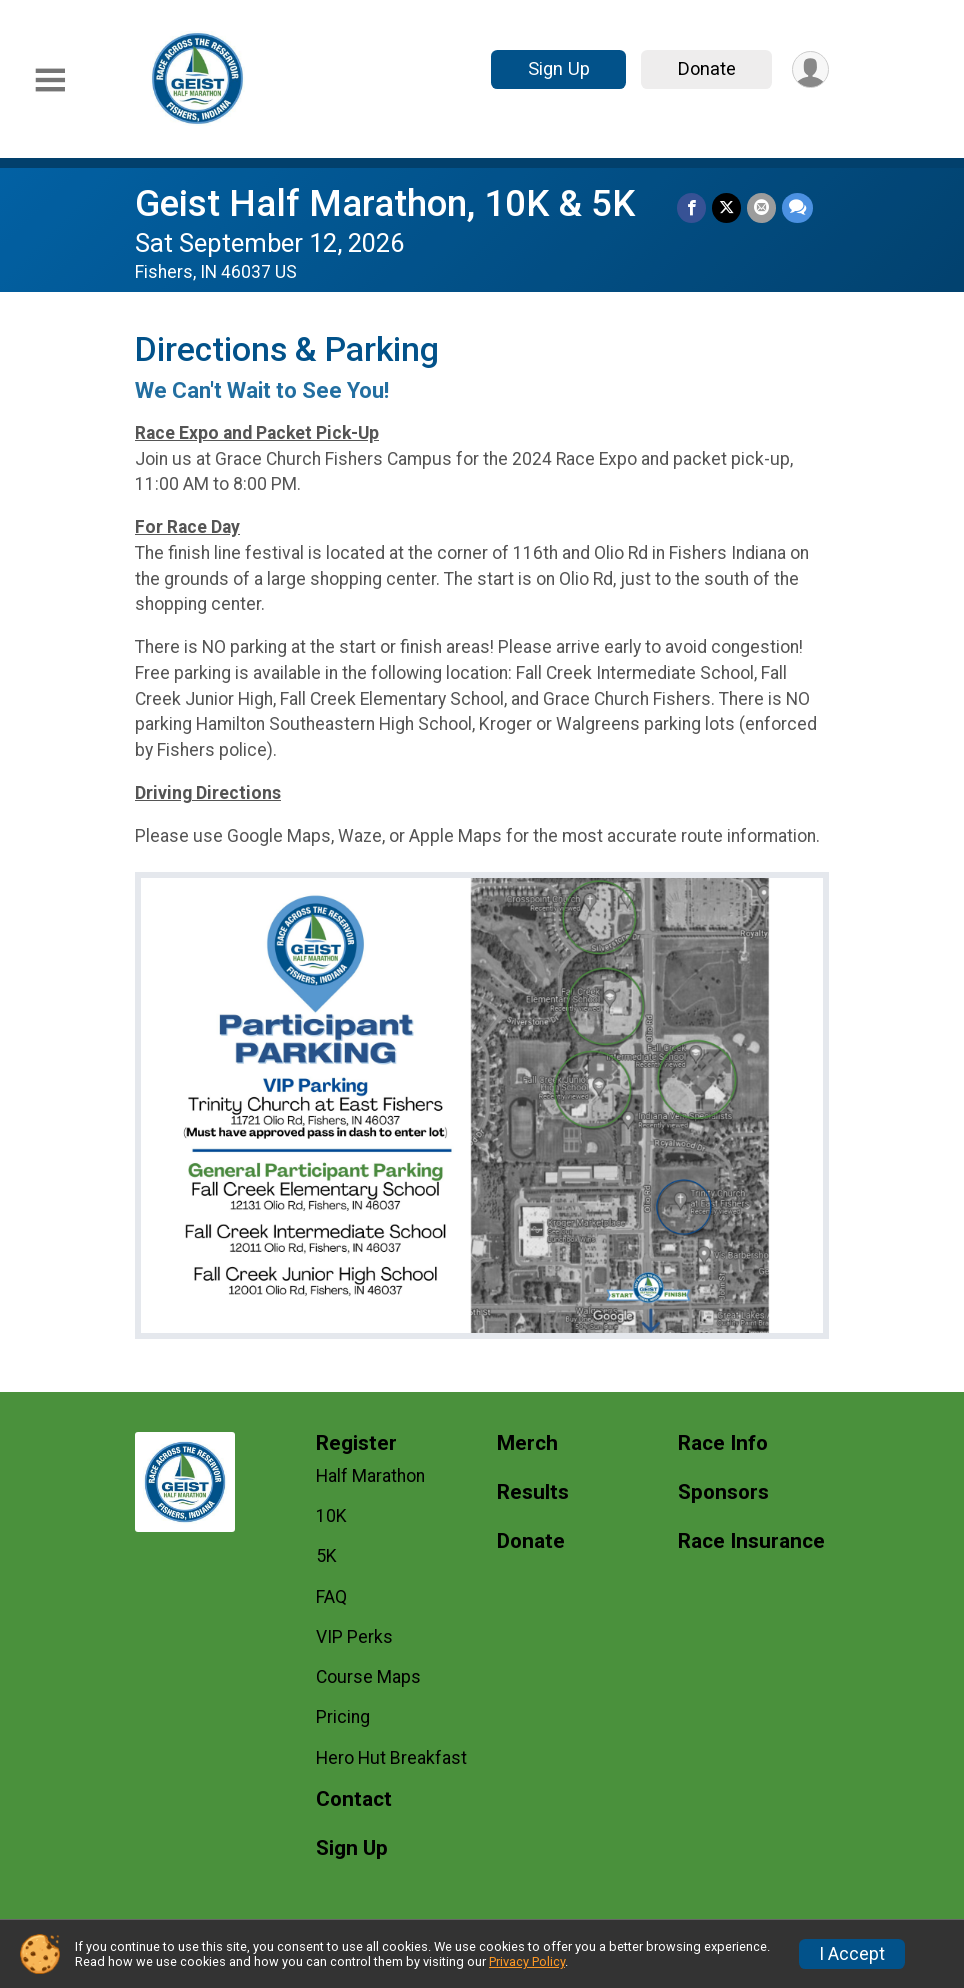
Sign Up (559, 68)
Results (533, 1492)
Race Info (723, 1443)
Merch (527, 1443)
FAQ (331, 1597)
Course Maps (368, 1677)
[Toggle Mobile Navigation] (50, 80)
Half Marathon (370, 1476)
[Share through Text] (797, 207)
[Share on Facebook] (691, 207)
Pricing (343, 1717)
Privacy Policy (527, 1961)
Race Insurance (751, 1541)
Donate (707, 68)
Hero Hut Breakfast (391, 1758)
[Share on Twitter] (726, 207)
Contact (354, 1799)
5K (326, 1556)
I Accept (852, 1954)
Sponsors (723, 1492)
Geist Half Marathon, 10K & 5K (385, 203)
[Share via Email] (761, 207)
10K (331, 1516)
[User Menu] (810, 69)
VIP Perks (354, 1637)
